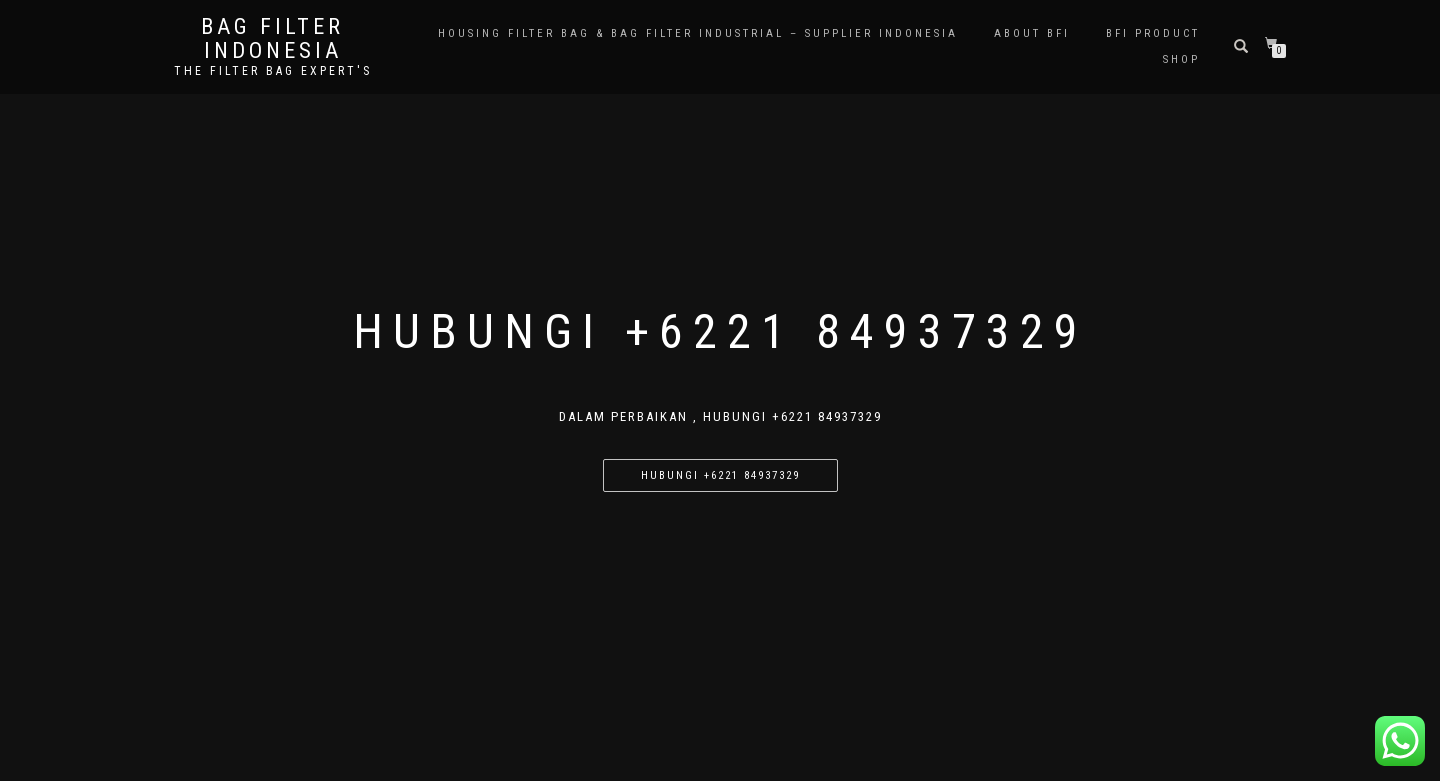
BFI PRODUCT (1153, 33)
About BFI (1032, 33)
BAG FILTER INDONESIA (272, 39)
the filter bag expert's (273, 71)
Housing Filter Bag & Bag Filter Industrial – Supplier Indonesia (698, 33)
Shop (1181, 59)
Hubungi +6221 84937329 (720, 475)
